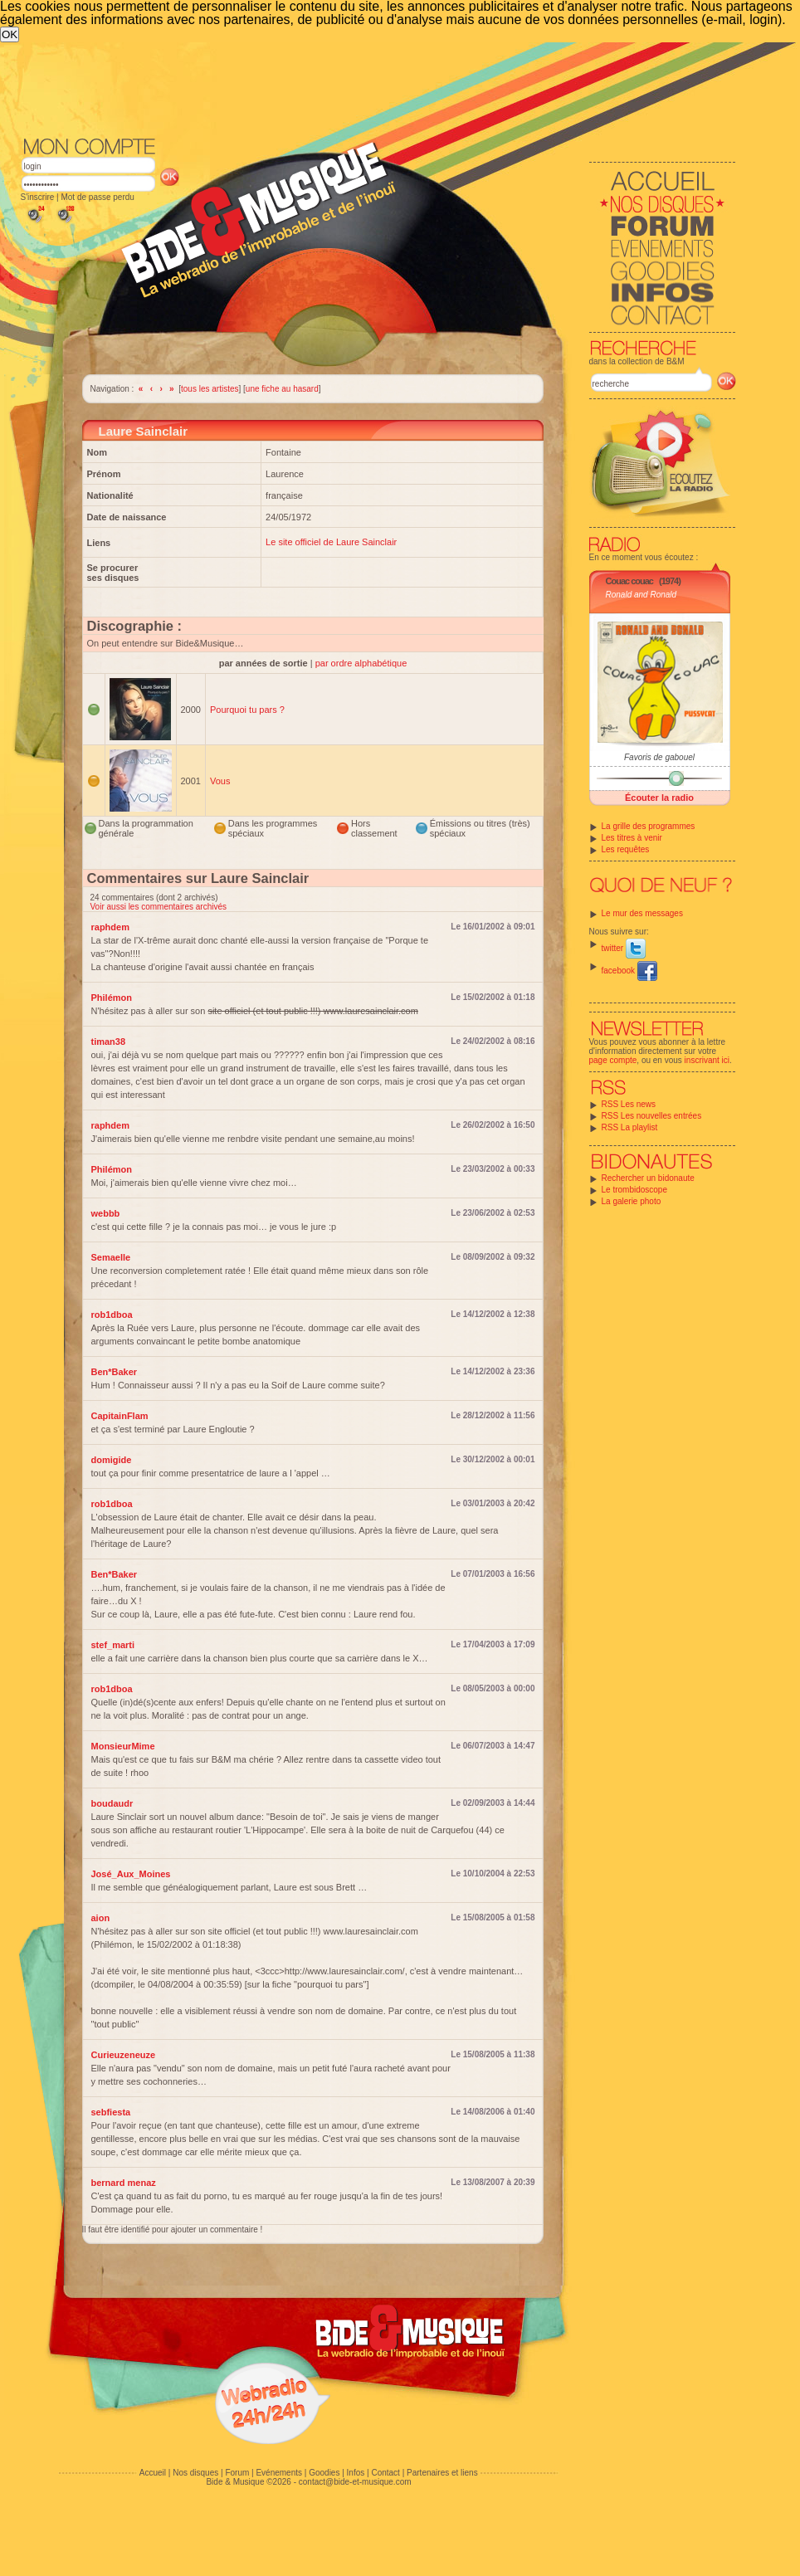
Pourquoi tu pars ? (247, 710)
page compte (613, 1060)
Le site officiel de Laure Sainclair (331, 542)
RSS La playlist (630, 1127)
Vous (220, 781)
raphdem (110, 927)
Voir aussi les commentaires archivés (158, 906)
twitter (624, 948)
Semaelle (111, 1257)
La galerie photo (631, 1201)
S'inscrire (38, 197)
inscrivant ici (707, 1060)
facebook (629, 970)
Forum (237, 2472)
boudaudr (112, 1803)
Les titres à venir (632, 837)
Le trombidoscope (635, 1189)
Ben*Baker (114, 1372)
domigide (111, 1460)
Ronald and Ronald (641, 594)
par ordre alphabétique (361, 663)
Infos (356, 2472)
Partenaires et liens (442, 2472)
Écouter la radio (659, 798)
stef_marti (113, 1645)
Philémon (112, 998)
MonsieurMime (123, 1746)
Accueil (152, 2472)
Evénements (279, 2472)
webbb (105, 1213)
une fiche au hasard (282, 388)
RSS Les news (629, 1104)
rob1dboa (112, 1315)
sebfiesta (111, 2112)
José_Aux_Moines (131, 1874)
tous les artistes (209, 388)
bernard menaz (123, 2183)
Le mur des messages (642, 913)
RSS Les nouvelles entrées (652, 1115)
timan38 (108, 1041)
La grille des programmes (648, 826)
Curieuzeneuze (123, 2055)
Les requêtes (626, 849)
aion (100, 1918)
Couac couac (629, 581)
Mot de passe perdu (97, 197)
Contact (385, 2472)
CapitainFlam (120, 1416)
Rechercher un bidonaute (648, 1178)
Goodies (324, 2472)
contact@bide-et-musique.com (355, 2481)
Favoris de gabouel (659, 757)
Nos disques (195, 2472)
